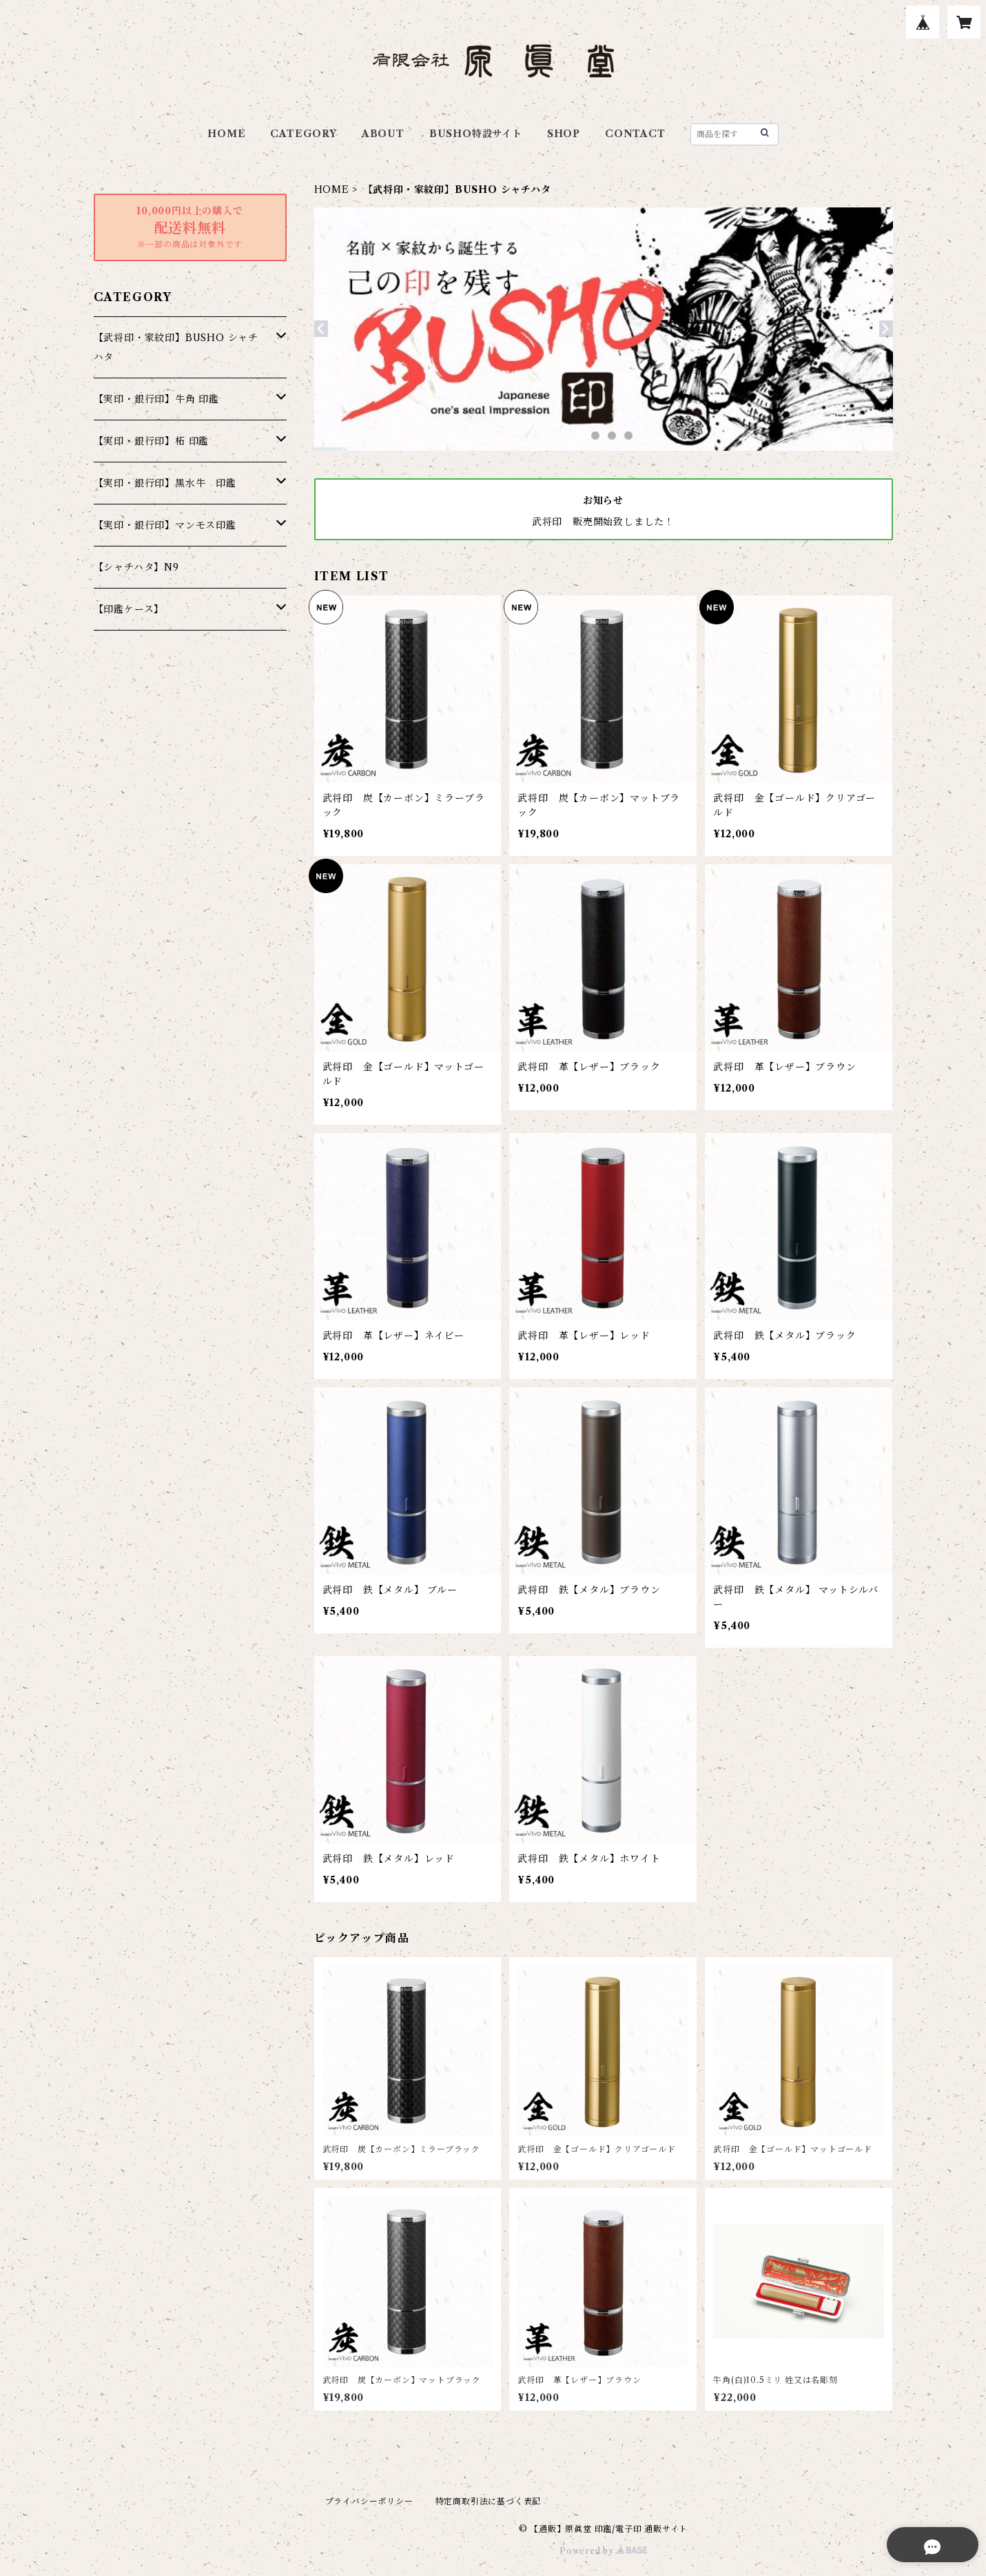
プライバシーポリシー (369, 2501)
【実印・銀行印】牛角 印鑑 (156, 399)
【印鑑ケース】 (129, 609)
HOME (226, 133)
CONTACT (635, 133)
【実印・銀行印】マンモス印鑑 (165, 525)
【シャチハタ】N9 (136, 567)
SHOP (563, 133)
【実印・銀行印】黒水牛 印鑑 (165, 483)
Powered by (603, 2551)
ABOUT (383, 133)
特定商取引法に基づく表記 (488, 2501)
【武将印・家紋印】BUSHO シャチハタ (176, 347)
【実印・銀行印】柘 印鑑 (151, 441)
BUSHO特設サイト (475, 133)
